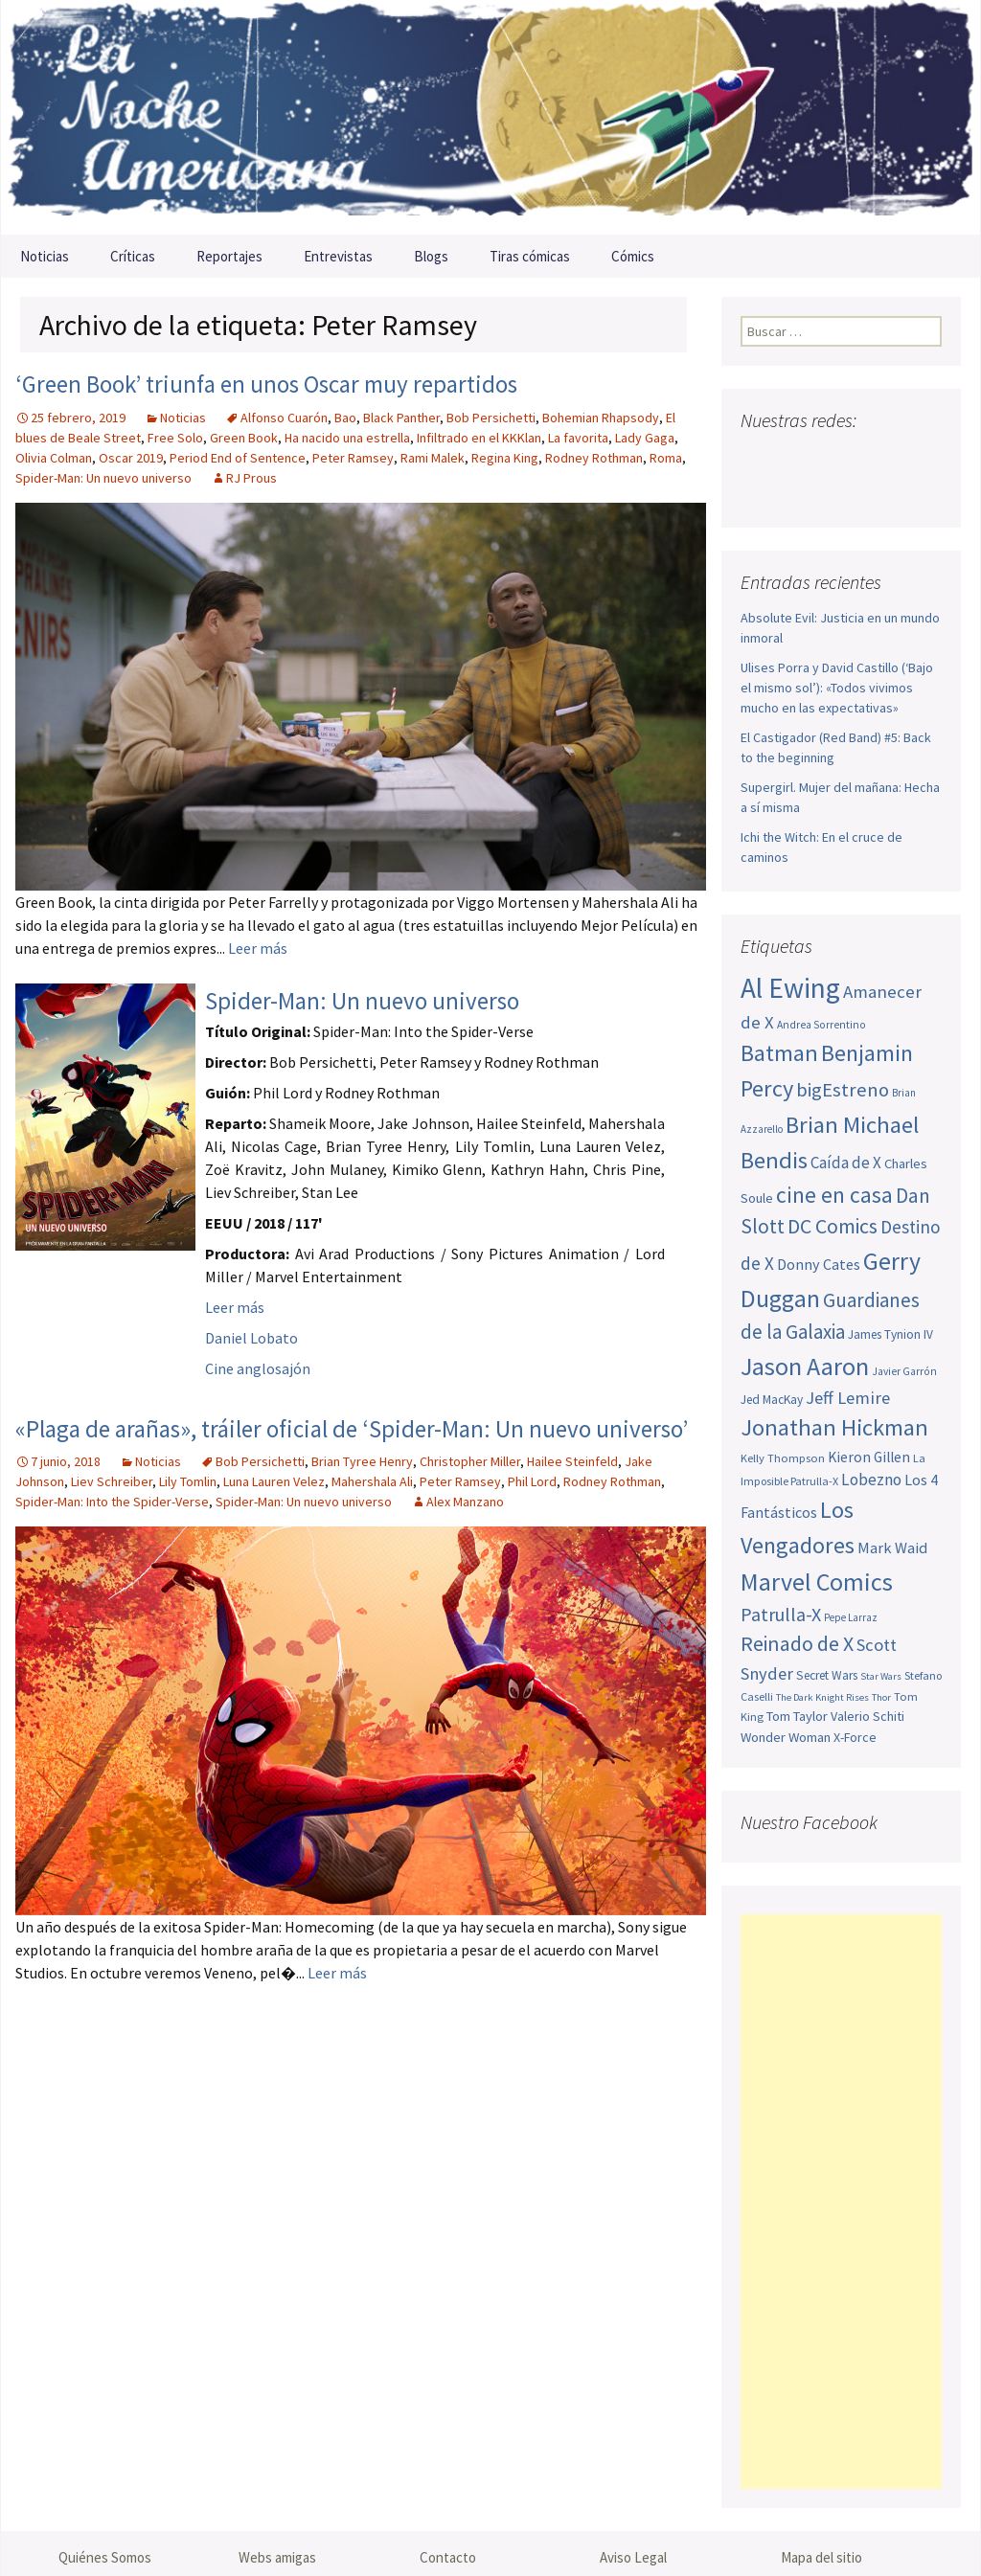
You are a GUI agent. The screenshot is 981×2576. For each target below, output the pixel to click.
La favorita (578, 437)
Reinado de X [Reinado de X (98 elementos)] (797, 1644)
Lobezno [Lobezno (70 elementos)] (871, 1479)
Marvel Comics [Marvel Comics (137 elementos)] (817, 1581)
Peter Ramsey (353, 457)
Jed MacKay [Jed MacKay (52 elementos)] (772, 1399)
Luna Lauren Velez (274, 1481)
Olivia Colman (53, 457)
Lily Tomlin (188, 1481)
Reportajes (229, 256)
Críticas (132, 256)
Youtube (830, 458)
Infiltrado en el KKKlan (479, 437)
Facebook (757, 458)
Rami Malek (432, 457)
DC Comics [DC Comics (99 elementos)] (832, 1226)
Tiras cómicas (530, 256)
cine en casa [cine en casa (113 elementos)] (834, 1195)
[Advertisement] (841, 2201)
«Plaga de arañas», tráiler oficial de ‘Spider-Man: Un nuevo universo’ (351, 1428)
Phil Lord (532, 1481)
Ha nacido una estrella (347, 437)
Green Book (244, 437)
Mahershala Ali (372, 1481)
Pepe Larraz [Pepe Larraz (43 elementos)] (851, 1617)
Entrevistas (338, 256)
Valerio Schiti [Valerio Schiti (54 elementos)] (867, 1716)
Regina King (504, 457)
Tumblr (903, 458)
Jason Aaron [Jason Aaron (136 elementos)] (805, 1366)
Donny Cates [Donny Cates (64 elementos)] (818, 1264)
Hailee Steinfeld (572, 1461)
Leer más (257, 948)
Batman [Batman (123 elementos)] (779, 1053)
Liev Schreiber (111, 1481)
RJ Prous (251, 477)
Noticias (44, 256)
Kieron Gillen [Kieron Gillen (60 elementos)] (869, 1457)
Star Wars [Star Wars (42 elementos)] (880, 1676)
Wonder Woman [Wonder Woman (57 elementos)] (786, 1737)
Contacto (448, 2557)
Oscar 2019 (131, 457)
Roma (666, 457)
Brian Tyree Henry (362, 1461)
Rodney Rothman (594, 457)
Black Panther (401, 417)
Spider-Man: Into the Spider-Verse (112, 1501)
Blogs (431, 256)
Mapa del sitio (821, 2557)
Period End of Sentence (238, 457)
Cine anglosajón (257, 1368)
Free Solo (175, 437)
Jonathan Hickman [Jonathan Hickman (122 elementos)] (834, 1427)
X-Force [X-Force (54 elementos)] (855, 1737)
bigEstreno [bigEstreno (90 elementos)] (842, 1089)
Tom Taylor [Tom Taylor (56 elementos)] (797, 1716)
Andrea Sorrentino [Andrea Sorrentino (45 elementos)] (821, 1024)
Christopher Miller (470, 1461)
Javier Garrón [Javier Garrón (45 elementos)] (904, 1371)
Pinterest (866, 458)
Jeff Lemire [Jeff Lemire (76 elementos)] (848, 1398)
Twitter (793, 458)
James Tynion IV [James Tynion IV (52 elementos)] (890, 1334)
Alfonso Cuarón (284, 417)
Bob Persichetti (491, 417)
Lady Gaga (644, 437)
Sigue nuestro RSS (760, 491)
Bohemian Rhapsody (600, 417)
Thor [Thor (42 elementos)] (881, 1697)
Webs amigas (277, 2557)
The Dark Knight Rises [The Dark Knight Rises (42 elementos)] (822, 1697)
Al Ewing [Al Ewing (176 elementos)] (790, 988)
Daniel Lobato (251, 1337)
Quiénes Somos (104, 2557)
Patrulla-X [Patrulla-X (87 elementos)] (781, 1614)
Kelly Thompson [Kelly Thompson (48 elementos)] (783, 1458)
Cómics (632, 256)
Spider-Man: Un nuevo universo (103, 477)
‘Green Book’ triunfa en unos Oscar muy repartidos (266, 384)
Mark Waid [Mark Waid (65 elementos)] (892, 1547)
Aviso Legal (633, 2557)
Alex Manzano (465, 1501)
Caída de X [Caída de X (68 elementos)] (845, 1162)
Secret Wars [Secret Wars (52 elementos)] (826, 1675)
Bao (345, 417)
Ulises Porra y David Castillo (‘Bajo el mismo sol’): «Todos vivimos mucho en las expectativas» (837, 687)
